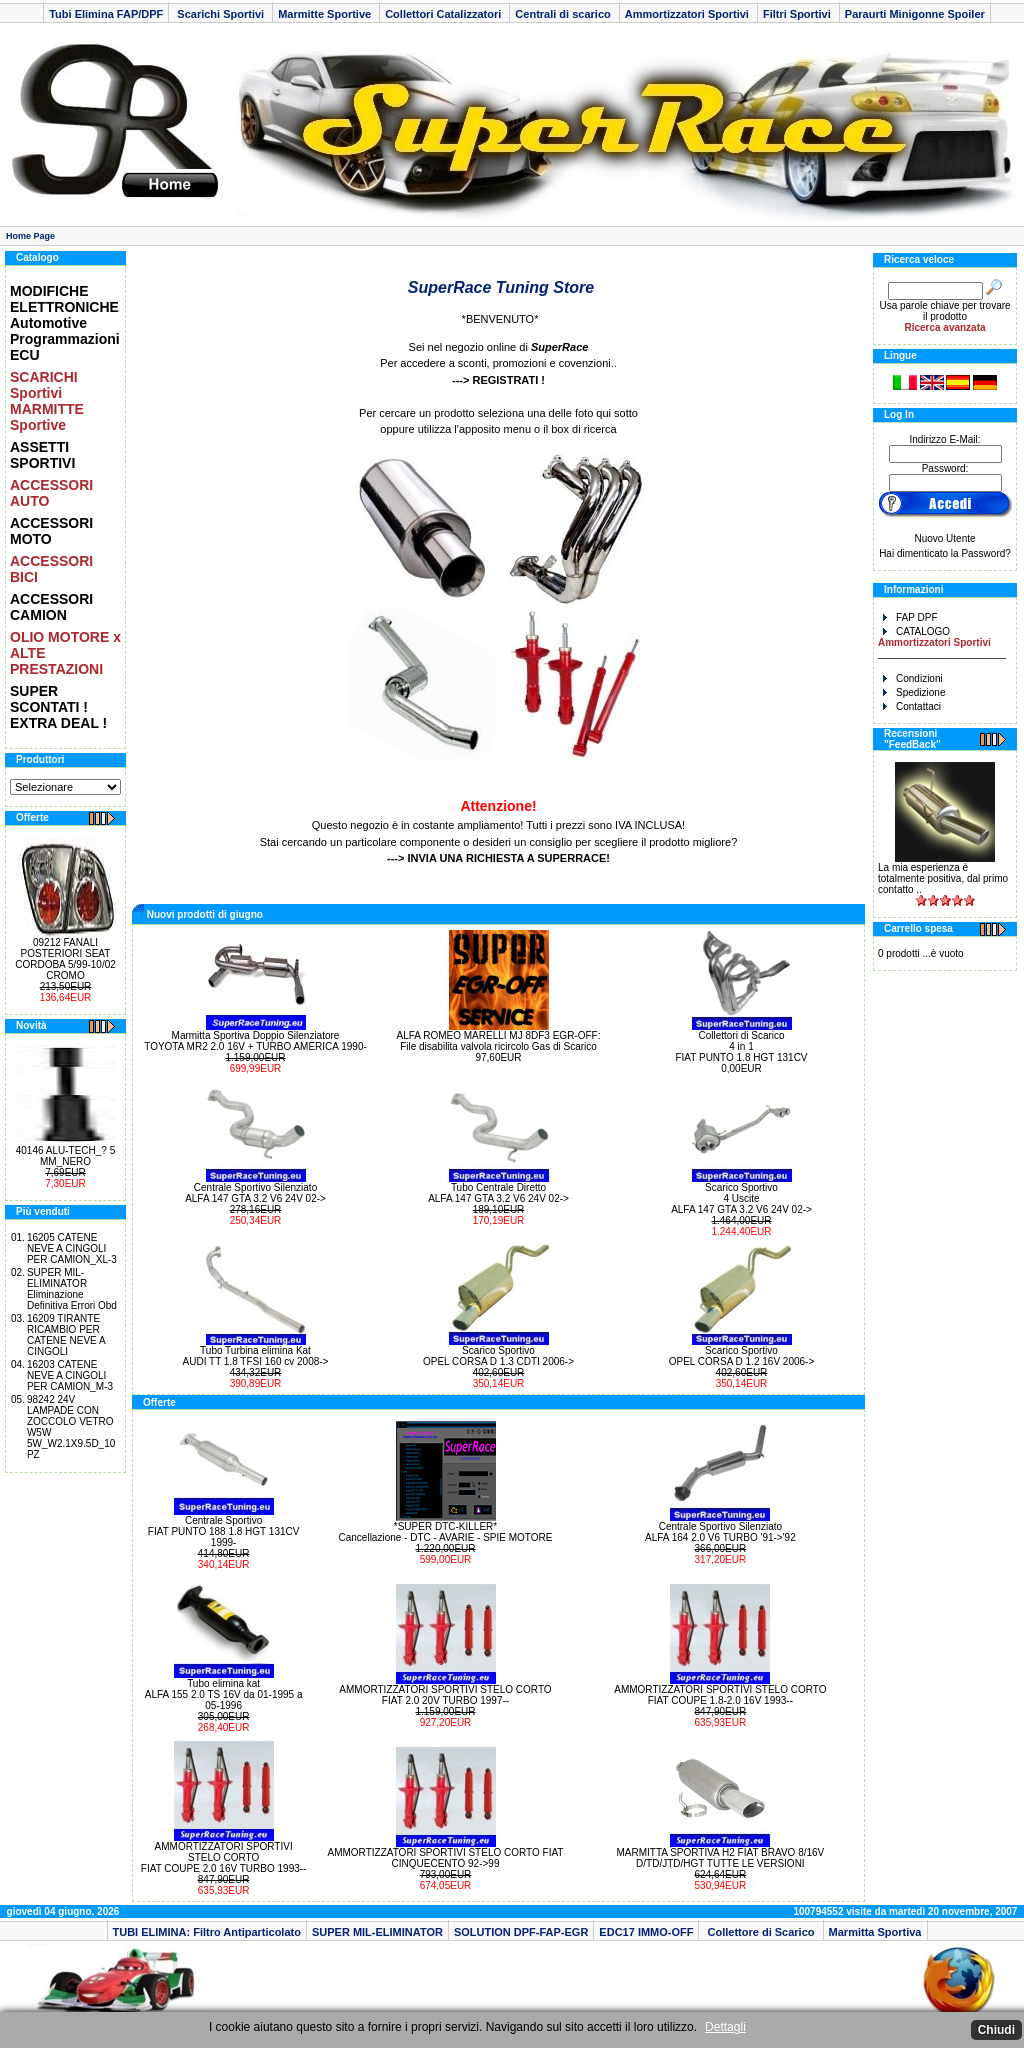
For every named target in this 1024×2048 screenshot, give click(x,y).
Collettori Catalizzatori (444, 14)
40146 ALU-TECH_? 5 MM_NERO (66, 1156)
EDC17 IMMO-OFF (646, 1932)
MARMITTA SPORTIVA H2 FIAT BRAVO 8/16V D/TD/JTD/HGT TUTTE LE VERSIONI (720, 1858)
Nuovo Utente (944, 538)
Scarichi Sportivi (220, 14)
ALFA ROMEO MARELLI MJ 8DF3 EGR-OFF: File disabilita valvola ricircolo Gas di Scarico (499, 1041)
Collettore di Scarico (760, 1932)
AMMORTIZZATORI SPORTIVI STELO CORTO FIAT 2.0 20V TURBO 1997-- (445, 1695)
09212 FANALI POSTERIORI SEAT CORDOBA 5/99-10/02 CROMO (65, 959)
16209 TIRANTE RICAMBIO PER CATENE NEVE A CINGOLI (66, 1335)
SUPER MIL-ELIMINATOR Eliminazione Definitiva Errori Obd (72, 1289)
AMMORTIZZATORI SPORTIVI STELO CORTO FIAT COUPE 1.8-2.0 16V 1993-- (720, 1695)
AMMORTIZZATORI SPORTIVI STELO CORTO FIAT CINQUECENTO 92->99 (446, 1858)
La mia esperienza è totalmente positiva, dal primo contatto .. (943, 878)
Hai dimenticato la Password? (945, 553)
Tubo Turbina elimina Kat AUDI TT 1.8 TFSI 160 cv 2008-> (256, 1356)
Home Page (30, 236)
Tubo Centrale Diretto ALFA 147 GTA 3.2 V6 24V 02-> (498, 1193)
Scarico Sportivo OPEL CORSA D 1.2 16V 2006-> (742, 1356)
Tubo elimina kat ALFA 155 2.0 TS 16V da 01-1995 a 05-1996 (224, 1694)
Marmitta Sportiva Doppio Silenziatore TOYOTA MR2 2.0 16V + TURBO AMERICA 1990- (255, 1041)
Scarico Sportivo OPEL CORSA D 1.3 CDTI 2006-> (498, 1356)
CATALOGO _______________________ (942, 642)
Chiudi (996, 2030)
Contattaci (912, 706)
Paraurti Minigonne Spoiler (915, 14)
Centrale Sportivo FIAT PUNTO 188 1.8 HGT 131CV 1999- (224, 1531)
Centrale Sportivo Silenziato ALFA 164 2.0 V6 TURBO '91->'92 (720, 1532)
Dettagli (725, 2027)
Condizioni (913, 678)
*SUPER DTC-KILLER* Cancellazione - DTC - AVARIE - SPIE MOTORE (446, 1532)
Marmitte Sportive (326, 14)
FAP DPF (910, 617)
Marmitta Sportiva (875, 1932)
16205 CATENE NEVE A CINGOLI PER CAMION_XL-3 (72, 1248)
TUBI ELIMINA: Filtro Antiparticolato (207, 1932)
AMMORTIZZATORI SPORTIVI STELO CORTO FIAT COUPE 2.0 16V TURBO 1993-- (224, 1857)
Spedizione (914, 692)
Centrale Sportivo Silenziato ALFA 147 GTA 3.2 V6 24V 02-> (255, 1193)
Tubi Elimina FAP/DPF (106, 14)
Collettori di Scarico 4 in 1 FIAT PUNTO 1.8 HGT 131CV (741, 1046)
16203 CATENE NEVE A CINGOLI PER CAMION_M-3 (70, 1375)
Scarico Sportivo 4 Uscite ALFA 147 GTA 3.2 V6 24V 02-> (741, 1198)
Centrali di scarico (564, 14)
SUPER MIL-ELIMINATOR (377, 1932)
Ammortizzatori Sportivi (688, 14)
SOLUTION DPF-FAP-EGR (521, 1932)
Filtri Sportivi (798, 14)
